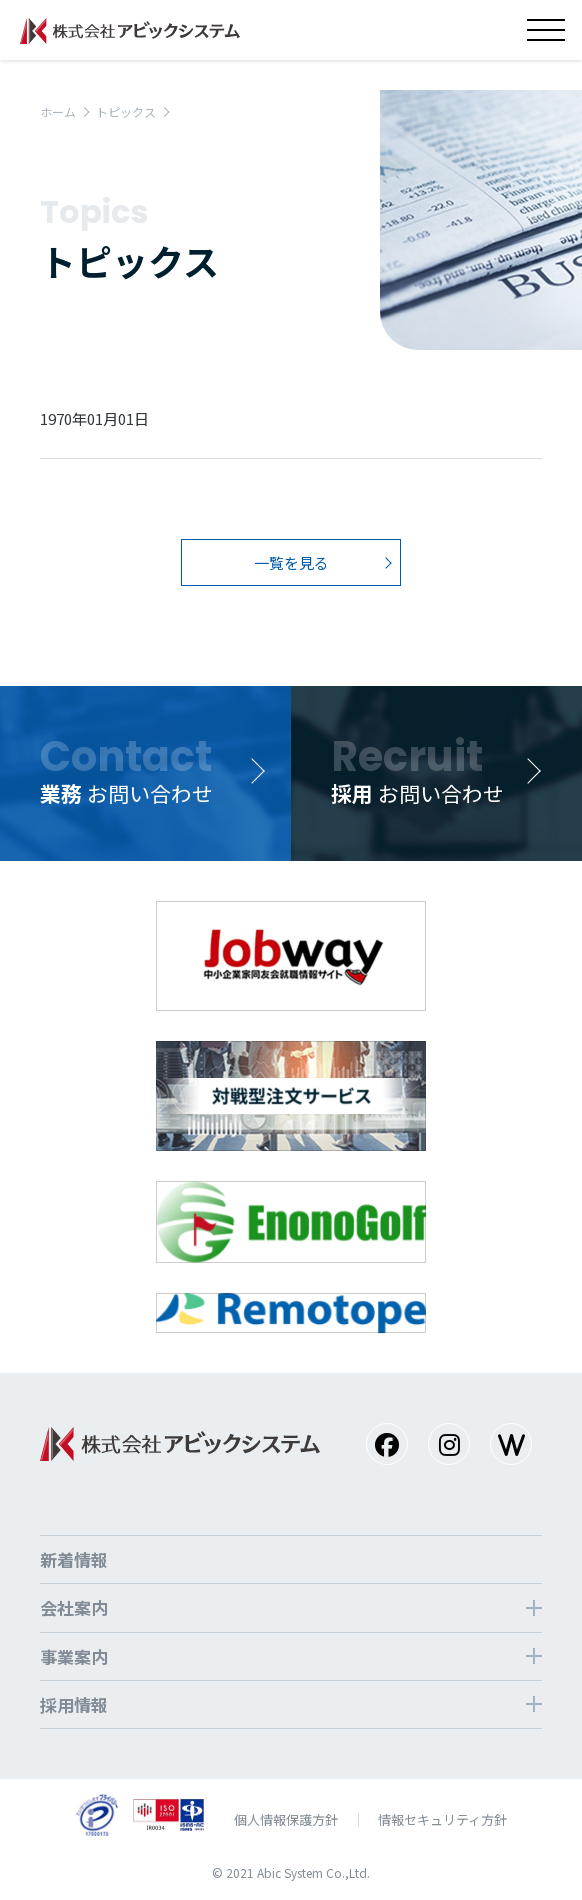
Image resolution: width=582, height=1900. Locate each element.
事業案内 (74, 1656)
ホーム (58, 112)
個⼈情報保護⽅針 (286, 1819)
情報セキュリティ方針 (442, 1819)
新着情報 (74, 1559)
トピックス (126, 112)
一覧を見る (291, 562)
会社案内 (74, 1607)
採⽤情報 (74, 1704)
